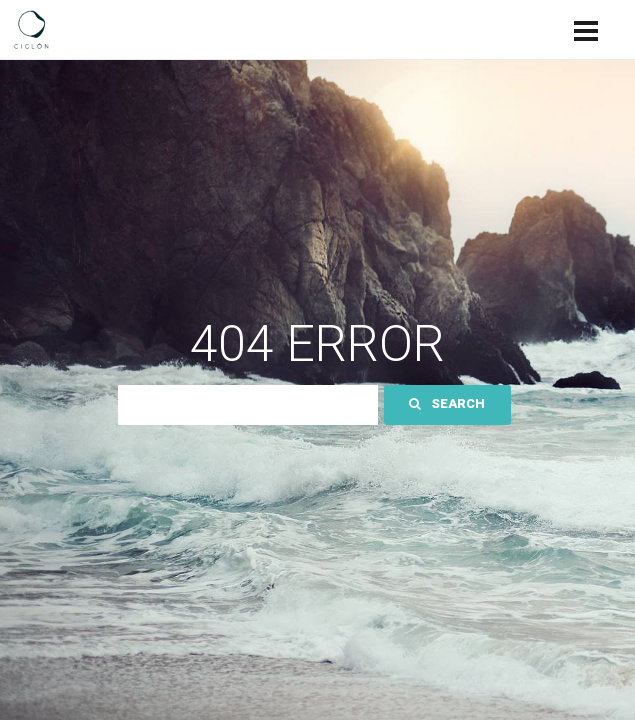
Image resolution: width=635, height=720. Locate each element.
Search (447, 403)
